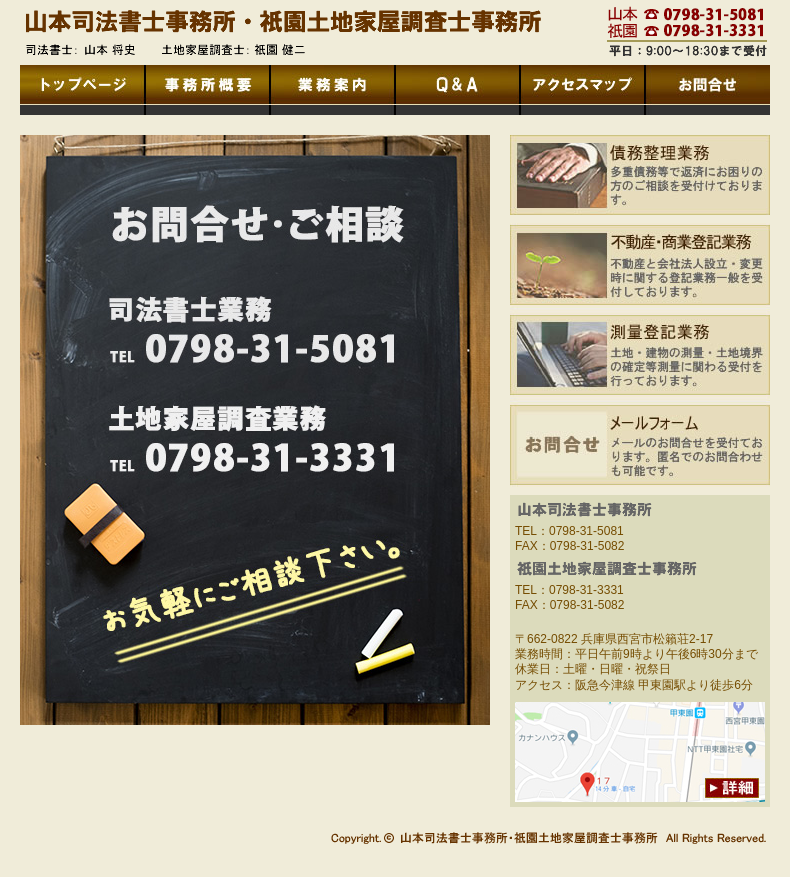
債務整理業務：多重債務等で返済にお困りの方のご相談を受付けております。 (640, 180)
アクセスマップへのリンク (640, 752)
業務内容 (332, 90)
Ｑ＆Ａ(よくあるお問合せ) (457, 90)
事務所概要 (207, 90)
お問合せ (707, 90)
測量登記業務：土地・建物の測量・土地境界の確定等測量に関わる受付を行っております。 (640, 360)
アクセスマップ (582, 90)
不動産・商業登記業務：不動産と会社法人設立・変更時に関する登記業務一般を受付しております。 (640, 270)
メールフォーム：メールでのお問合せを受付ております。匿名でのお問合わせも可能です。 (640, 450)
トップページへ (82, 90)
